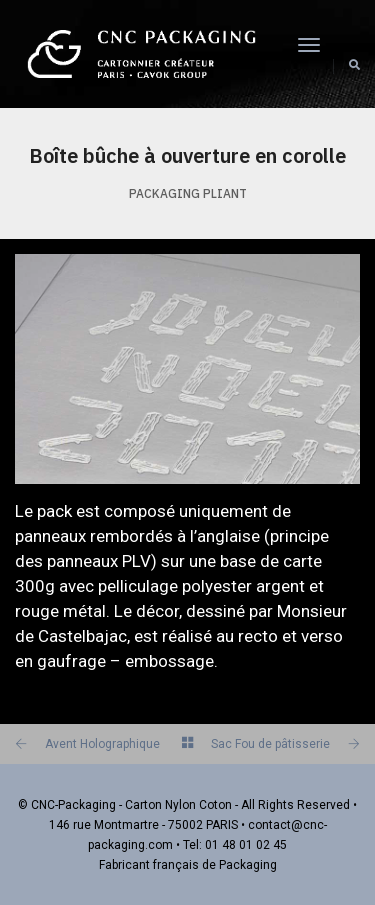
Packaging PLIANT (188, 193)
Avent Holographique (102, 744)
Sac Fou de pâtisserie (270, 744)
